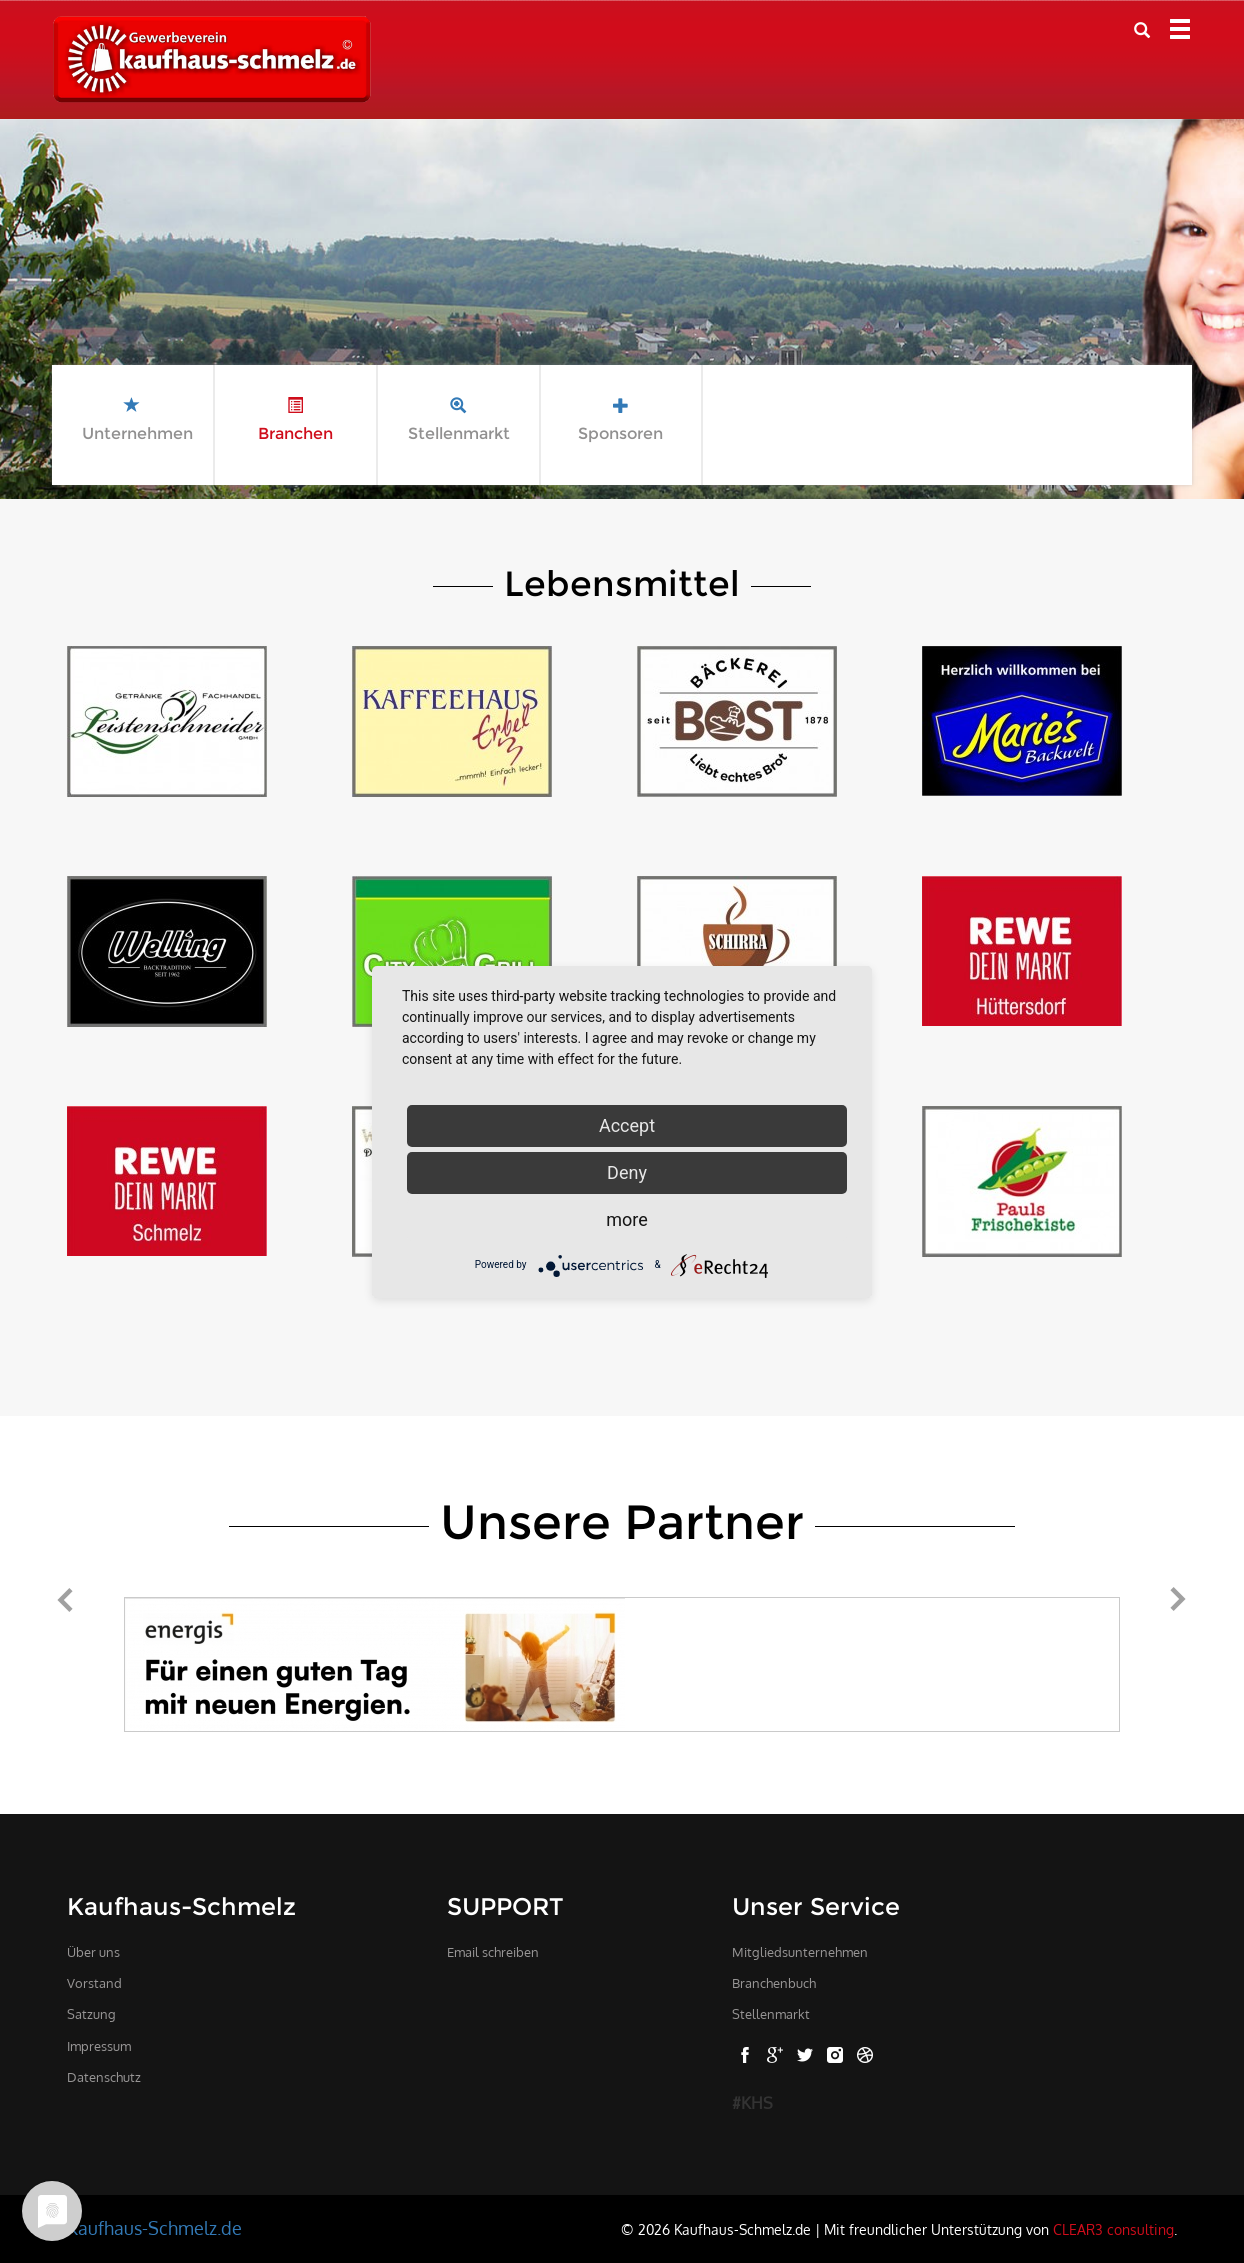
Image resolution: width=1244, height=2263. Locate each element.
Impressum (99, 2046)
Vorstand (94, 1983)
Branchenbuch (774, 1983)
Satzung (91, 2014)
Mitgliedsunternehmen (800, 1952)
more (627, 1219)
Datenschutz (104, 2077)
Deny (627, 1172)
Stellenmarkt (771, 2014)
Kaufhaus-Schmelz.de (154, 2228)
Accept (627, 1125)
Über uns (93, 1952)
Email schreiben (493, 1952)
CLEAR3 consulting (1113, 2229)
